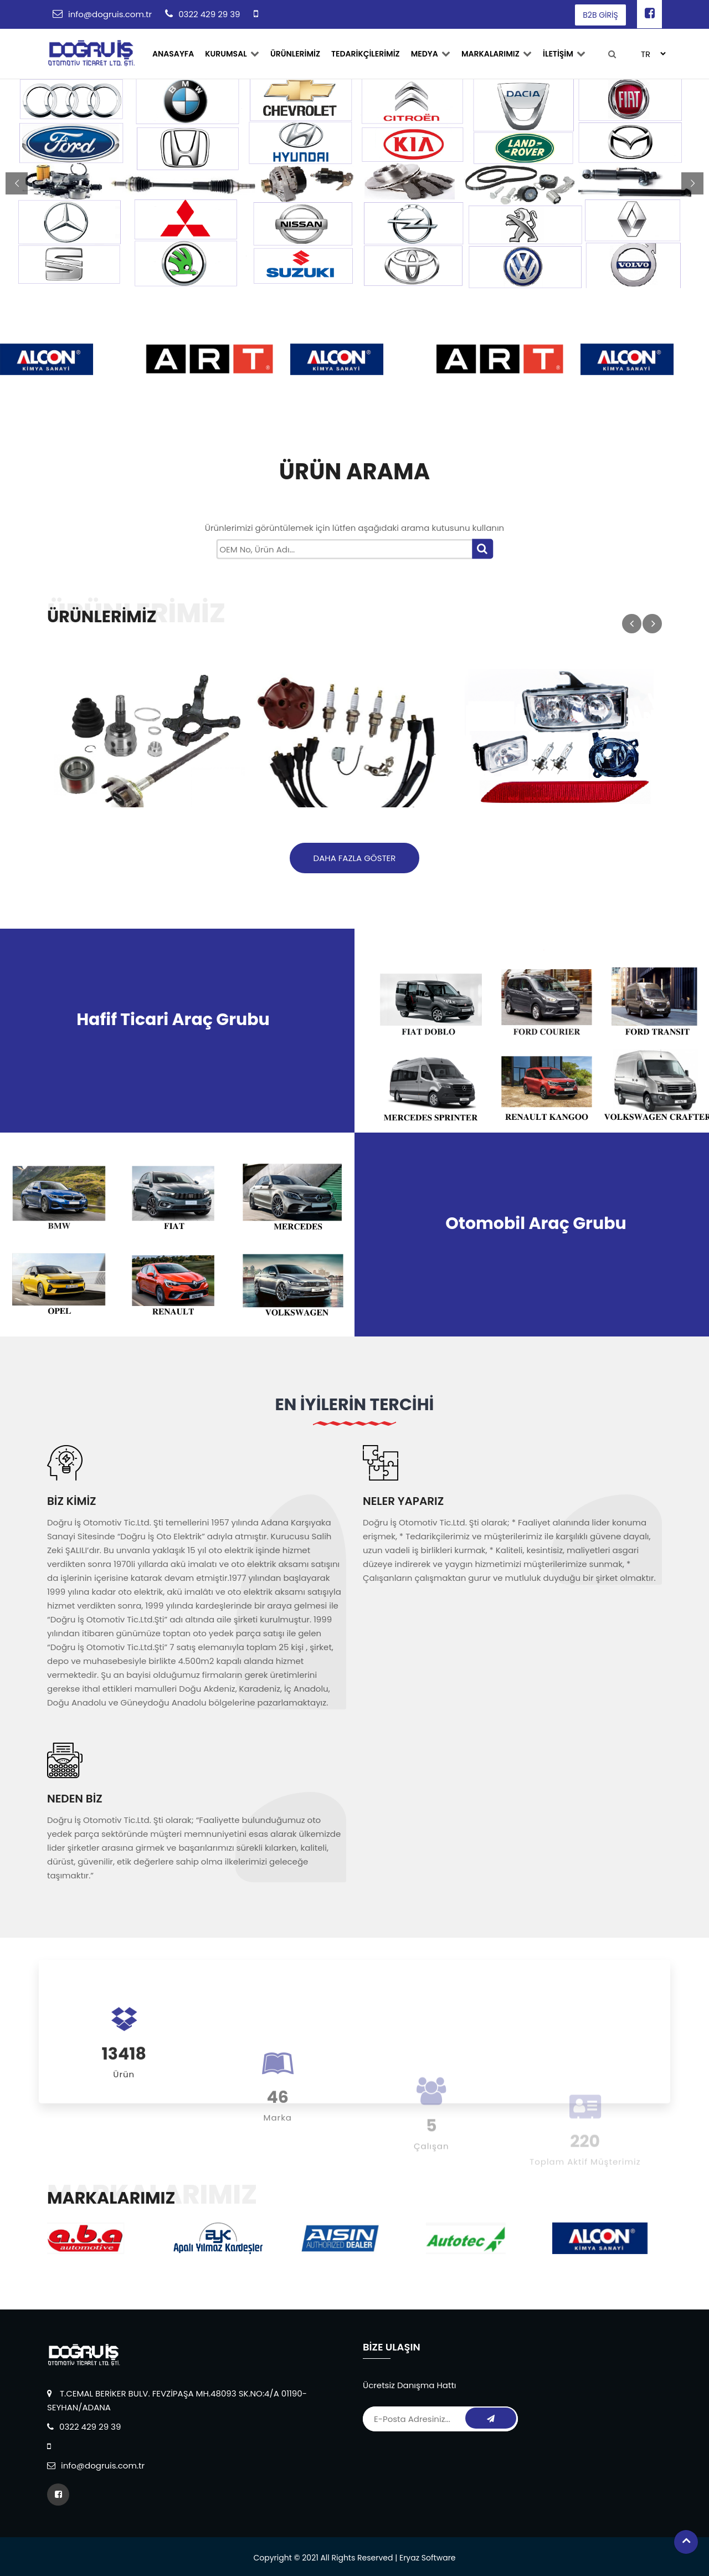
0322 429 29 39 (209, 14)
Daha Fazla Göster (355, 858)
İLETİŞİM (564, 53)
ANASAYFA (173, 53)
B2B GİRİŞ (600, 15)
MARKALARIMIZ (496, 53)
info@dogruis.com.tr (110, 14)
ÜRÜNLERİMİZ (295, 53)
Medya (430, 53)
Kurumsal (232, 53)
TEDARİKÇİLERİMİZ (365, 53)
